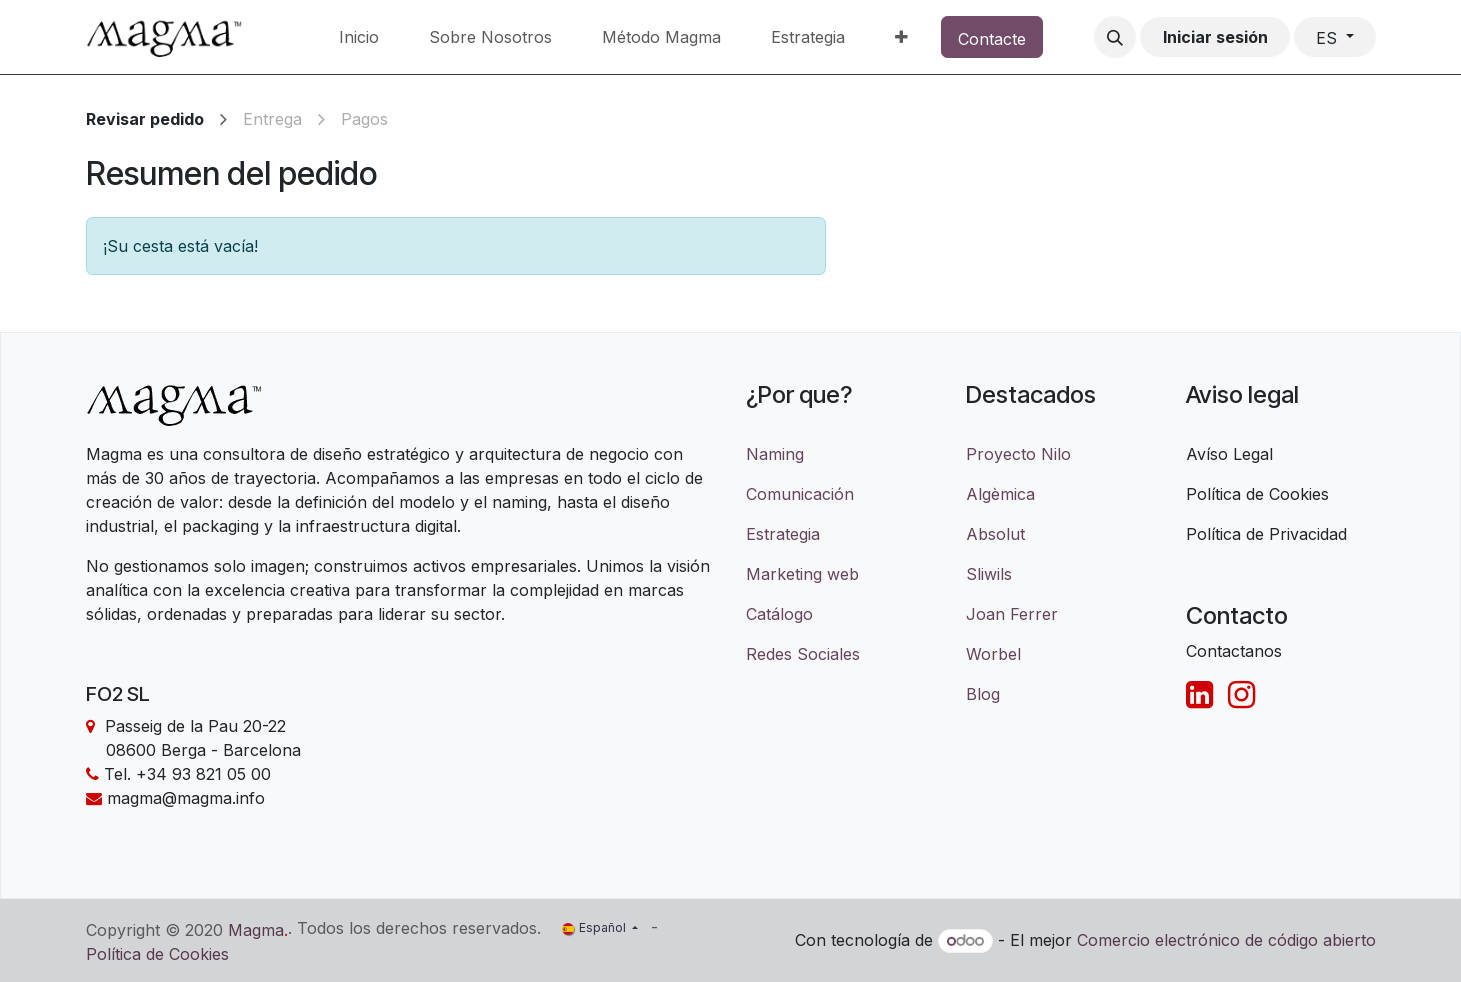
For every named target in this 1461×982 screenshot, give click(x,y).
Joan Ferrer (1012, 614)
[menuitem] (359, 37)
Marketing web (802, 574)
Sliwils (989, 574)
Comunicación (800, 494)
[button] (1115, 37)
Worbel (993, 654)
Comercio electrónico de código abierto (1226, 940)
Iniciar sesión (1215, 37)
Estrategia (783, 534)
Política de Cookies (157, 954)
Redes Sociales (803, 654)
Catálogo (779, 614)
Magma (256, 930)
